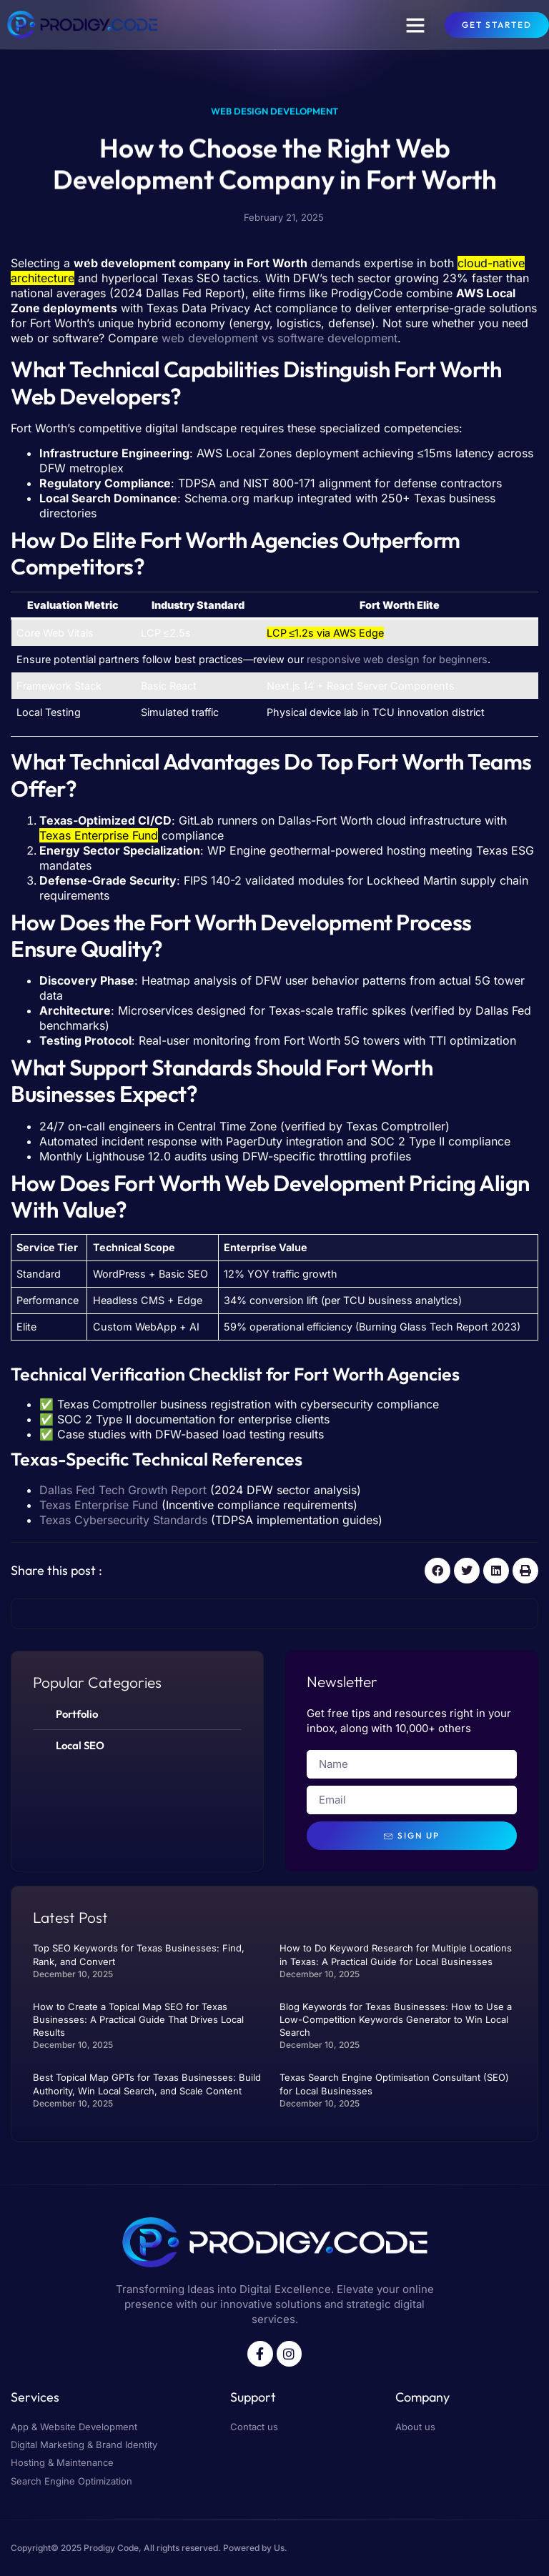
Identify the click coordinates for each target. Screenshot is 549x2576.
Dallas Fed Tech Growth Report (123, 1490)
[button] (415, 25)
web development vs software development (279, 338)
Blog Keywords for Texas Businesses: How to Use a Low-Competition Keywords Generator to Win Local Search (396, 2019)
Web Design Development (274, 114)
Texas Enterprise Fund (98, 1505)
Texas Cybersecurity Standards (123, 1520)
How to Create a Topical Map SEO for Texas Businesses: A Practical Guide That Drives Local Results (138, 2019)
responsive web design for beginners (397, 659)
